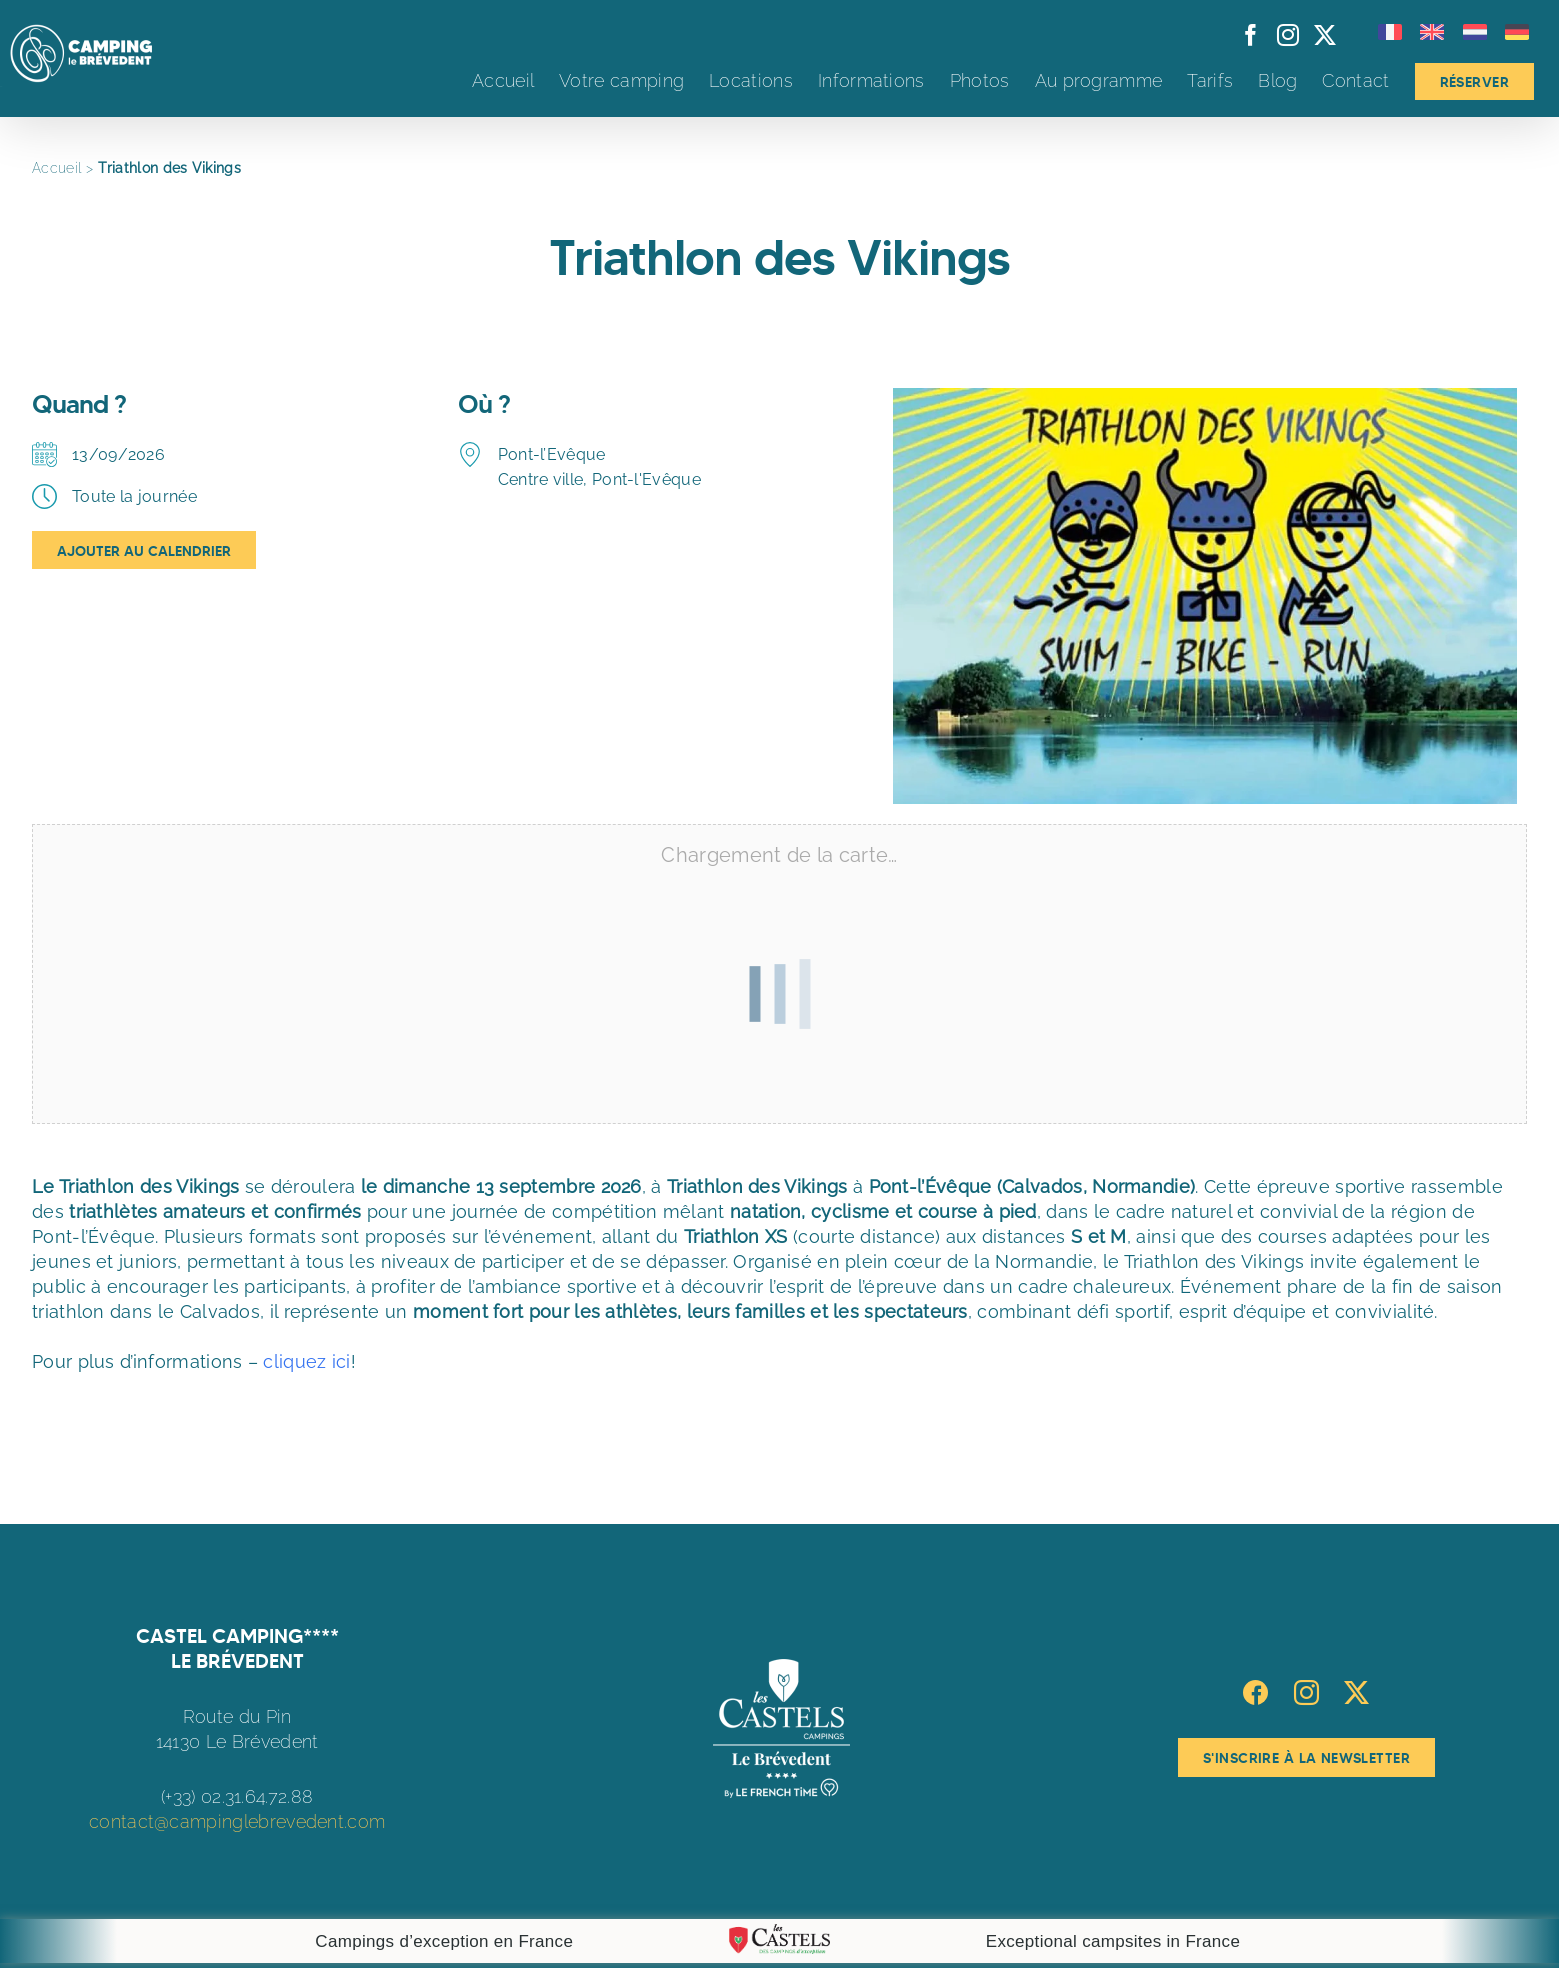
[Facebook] (1255, 1692)
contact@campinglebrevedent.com (237, 1821)
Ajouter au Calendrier (144, 551)
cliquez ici (306, 1361)
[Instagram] (1306, 1692)
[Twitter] (1356, 1692)
